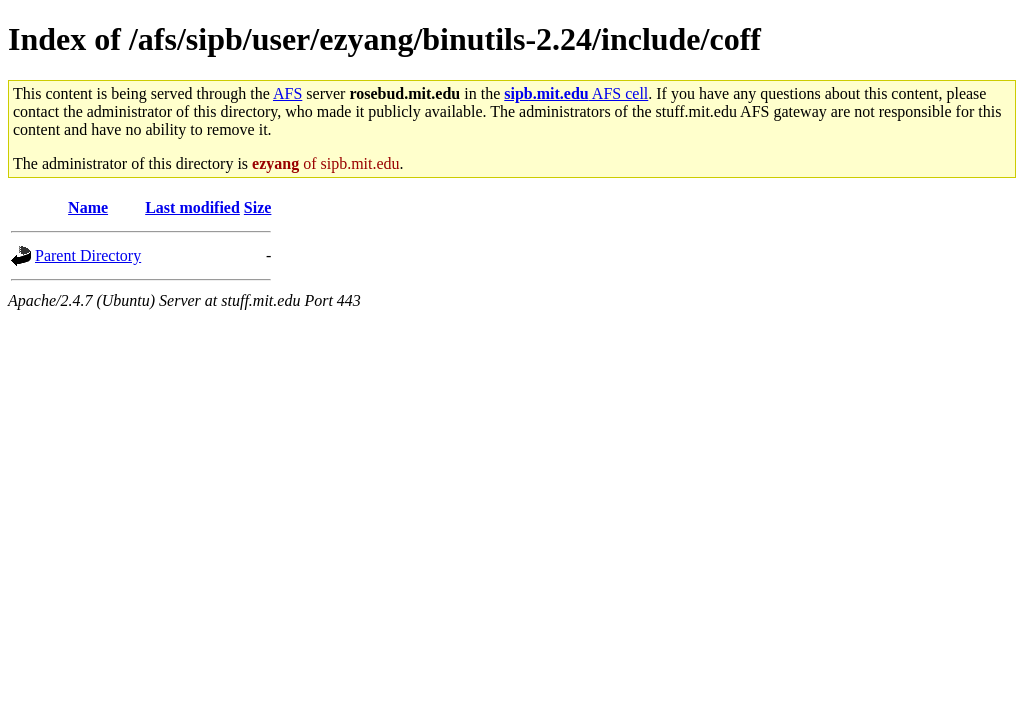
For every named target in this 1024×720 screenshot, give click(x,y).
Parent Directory (88, 255)
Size (258, 207)
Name (88, 207)
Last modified (192, 207)
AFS (287, 93)
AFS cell (576, 93)
